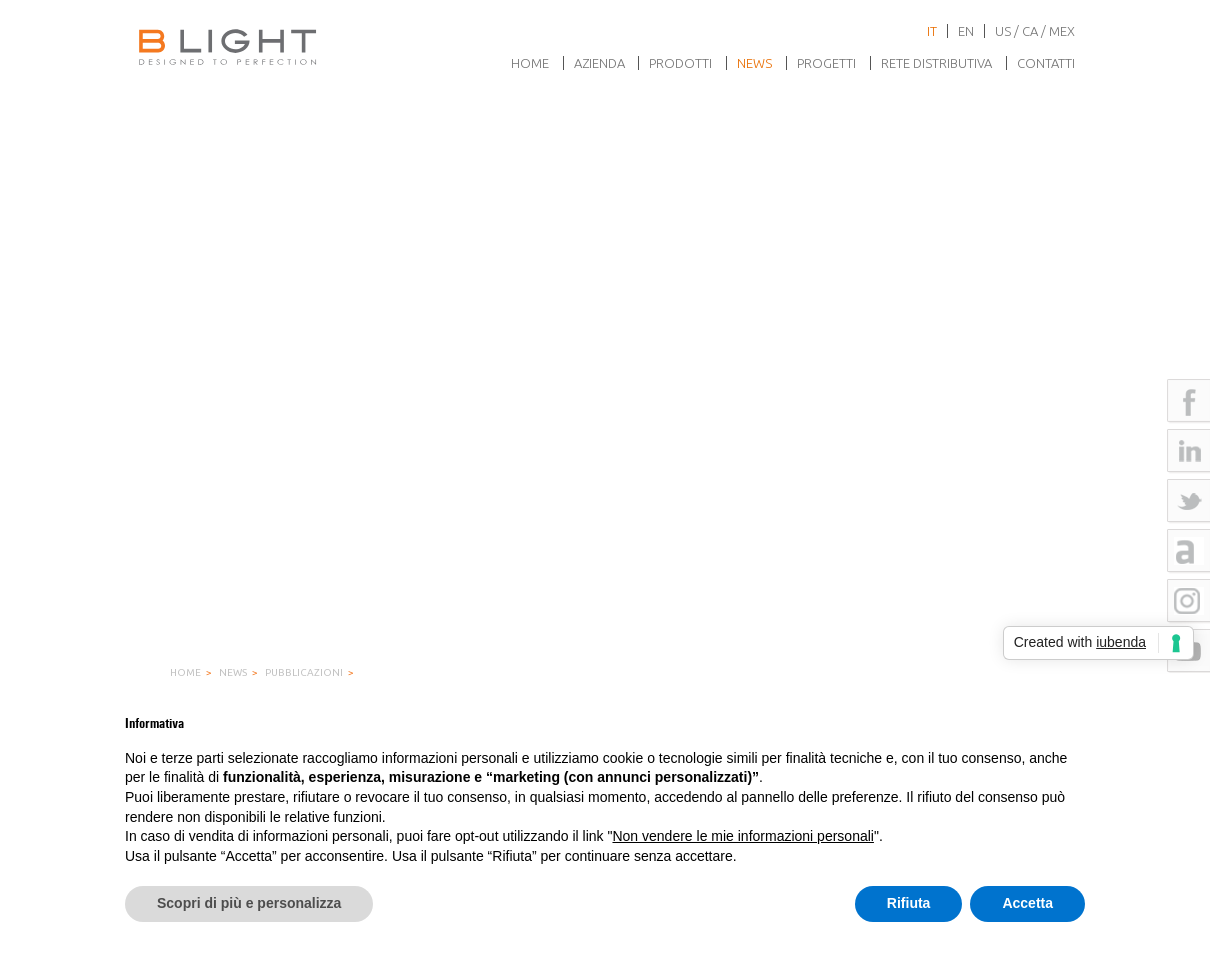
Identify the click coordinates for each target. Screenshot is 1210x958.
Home (530, 63)
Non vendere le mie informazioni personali (742, 836)
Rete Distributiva (936, 63)
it (932, 31)
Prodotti (680, 63)
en (966, 31)
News (754, 63)
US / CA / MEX (1035, 31)
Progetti (826, 63)
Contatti (1046, 63)
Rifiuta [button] (909, 903)
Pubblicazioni (304, 672)
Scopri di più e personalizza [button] (249, 903)
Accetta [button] (1027, 903)
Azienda (599, 63)
